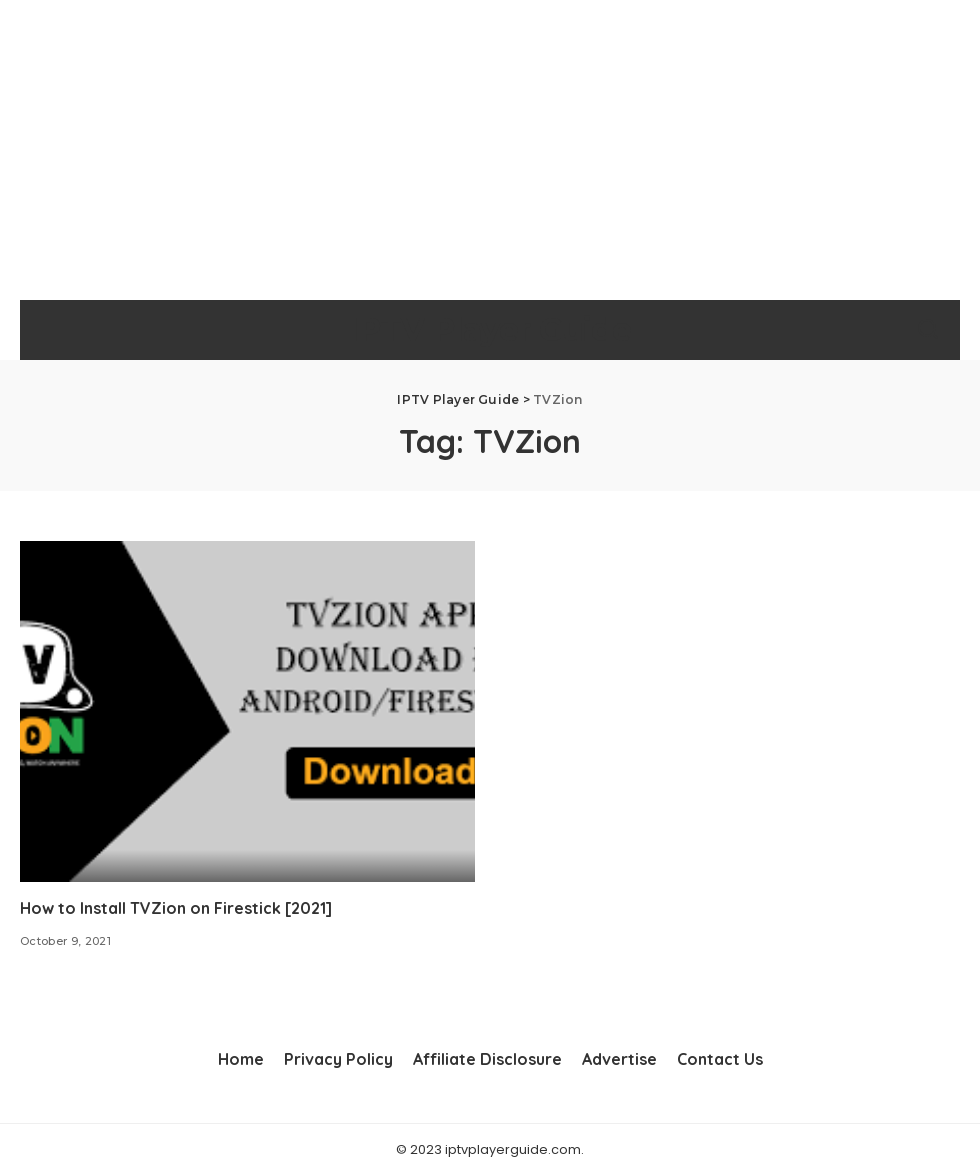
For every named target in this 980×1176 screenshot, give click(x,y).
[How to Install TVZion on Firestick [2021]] (247, 711)
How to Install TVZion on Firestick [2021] (176, 908)
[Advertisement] (490, 150)
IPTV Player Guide (489, 329)
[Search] (928, 330)
